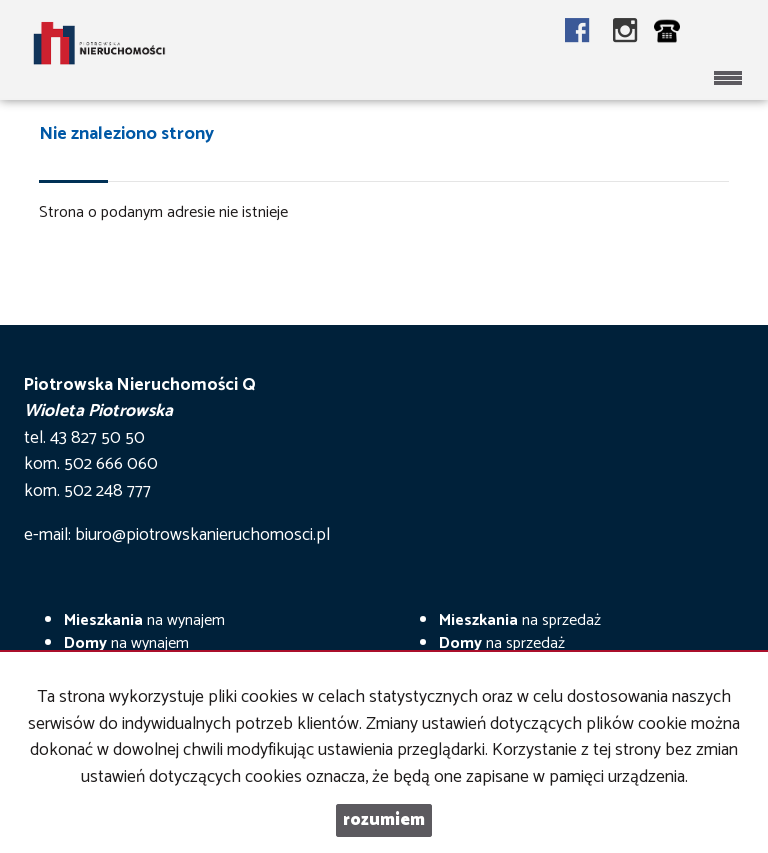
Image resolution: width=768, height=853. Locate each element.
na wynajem (144, 620)
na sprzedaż (520, 620)
